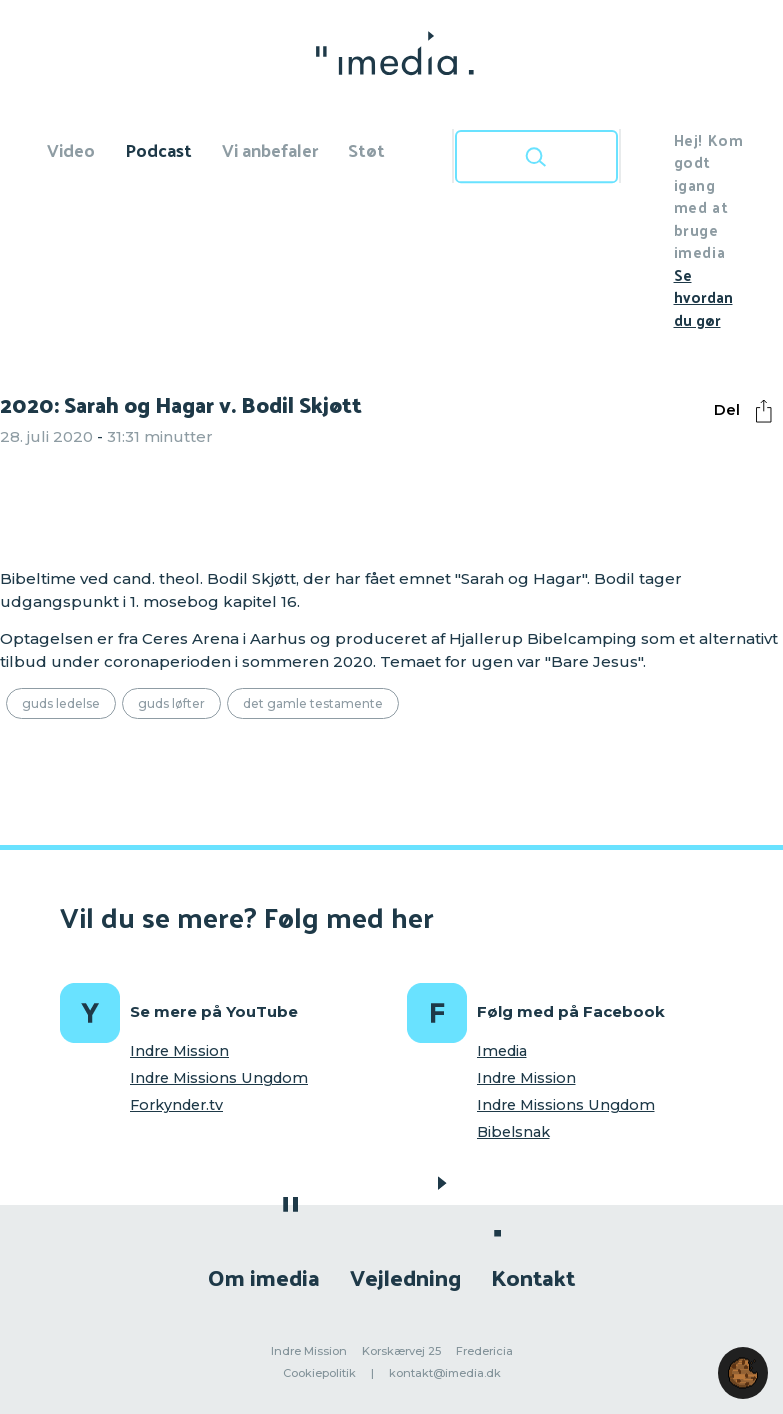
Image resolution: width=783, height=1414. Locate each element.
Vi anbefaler (270, 149)
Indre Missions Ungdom (219, 1078)
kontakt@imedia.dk (445, 1373)
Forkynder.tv (176, 1105)
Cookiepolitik (319, 1373)
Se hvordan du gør (703, 297)
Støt (366, 149)
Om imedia (264, 1276)
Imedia (502, 1051)
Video (71, 149)
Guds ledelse (61, 703)
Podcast (158, 149)
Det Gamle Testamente (313, 703)
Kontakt (533, 1276)
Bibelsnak (513, 1132)
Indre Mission (179, 1051)
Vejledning (405, 1276)
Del (748, 411)
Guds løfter (171, 703)
